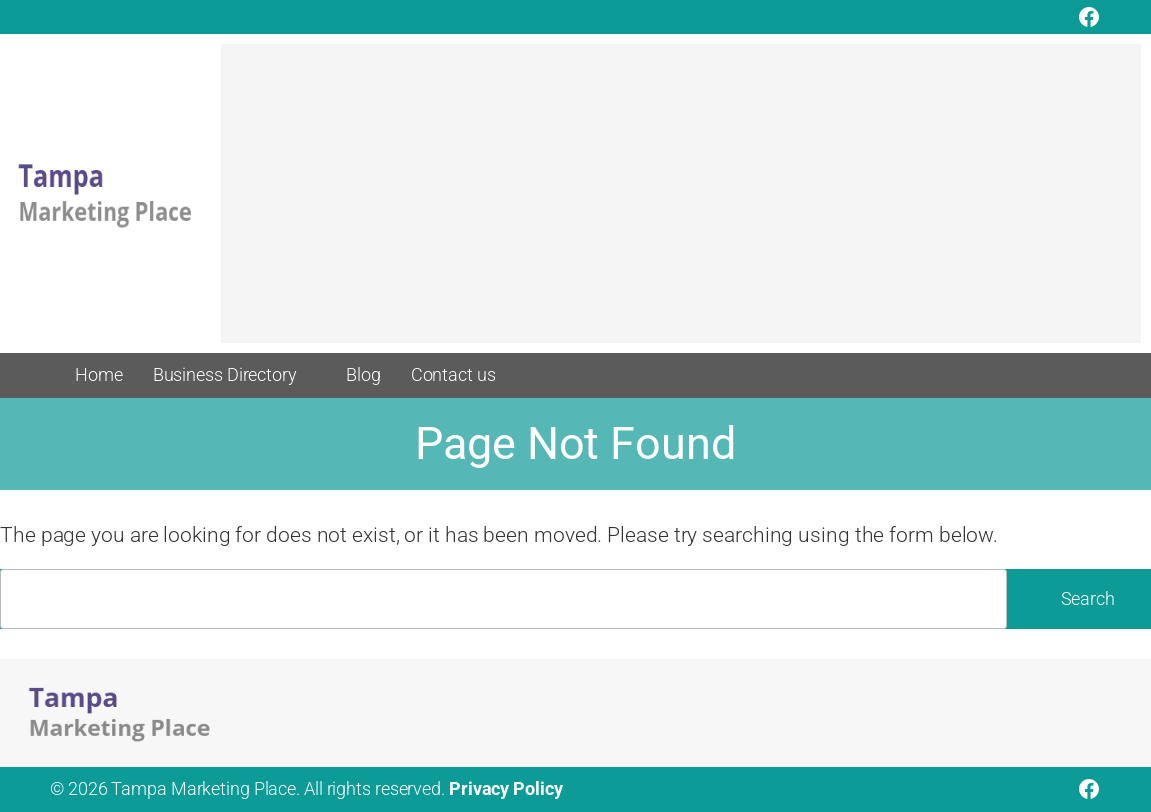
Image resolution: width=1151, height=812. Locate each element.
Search (1088, 599)
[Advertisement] (681, 203)
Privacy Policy (506, 789)
